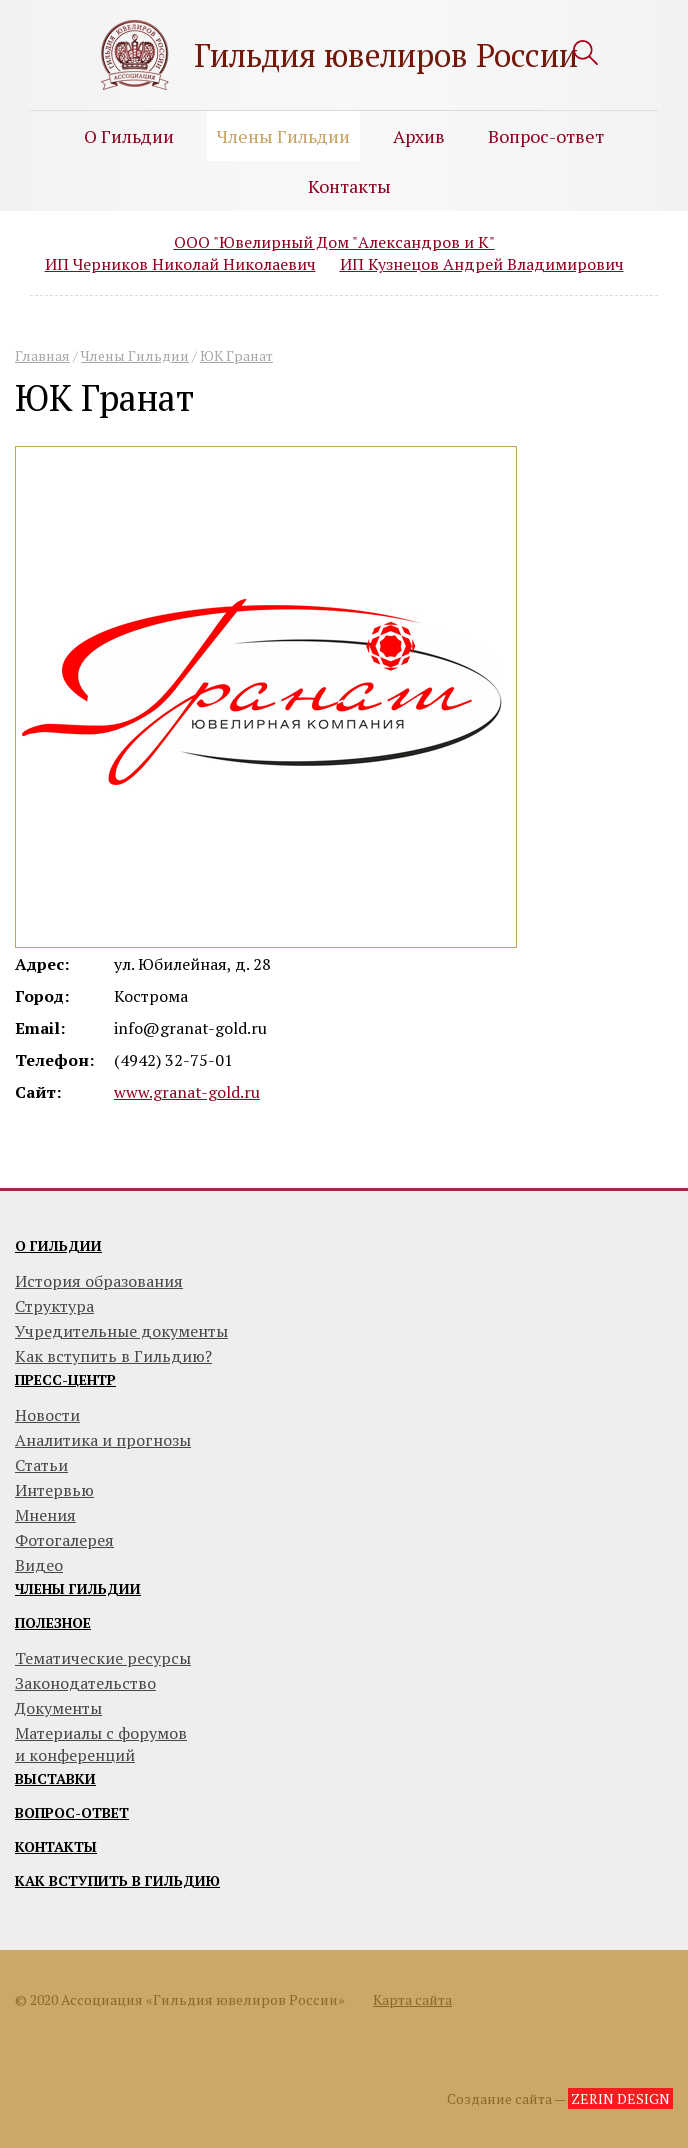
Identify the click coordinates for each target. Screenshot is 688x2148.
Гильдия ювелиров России (386, 55)
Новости (47, 1415)
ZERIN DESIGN (620, 2098)
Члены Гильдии (283, 136)
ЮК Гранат (236, 355)
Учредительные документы (121, 1331)
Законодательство (85, 1683)
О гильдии (58, 1245)
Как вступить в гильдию (117, 1880)
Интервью (54, 1490)
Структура (54, 1306)
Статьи (41, 1465)
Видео (39, 1565)
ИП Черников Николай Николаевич (180, 264)
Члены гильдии (78, 1588)
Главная (42, 355)
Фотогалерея (64, 1540)
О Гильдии (129, 136)
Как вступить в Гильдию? (113, 1356)
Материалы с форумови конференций (101, 1744)
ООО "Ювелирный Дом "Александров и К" (334, 242)
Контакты (349, 186)
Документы (58, 1708)
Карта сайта (412, 1999)
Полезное (53, 1622)
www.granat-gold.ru (187, 1092)
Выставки (55, 1778)
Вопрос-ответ (546, 136)
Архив (419, 136)
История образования (99, 1281)
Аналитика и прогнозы (103, 1440)
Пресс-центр (65, 1379)
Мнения (45, 1515)
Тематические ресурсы (103, 1658)
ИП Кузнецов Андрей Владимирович (482, 264)
